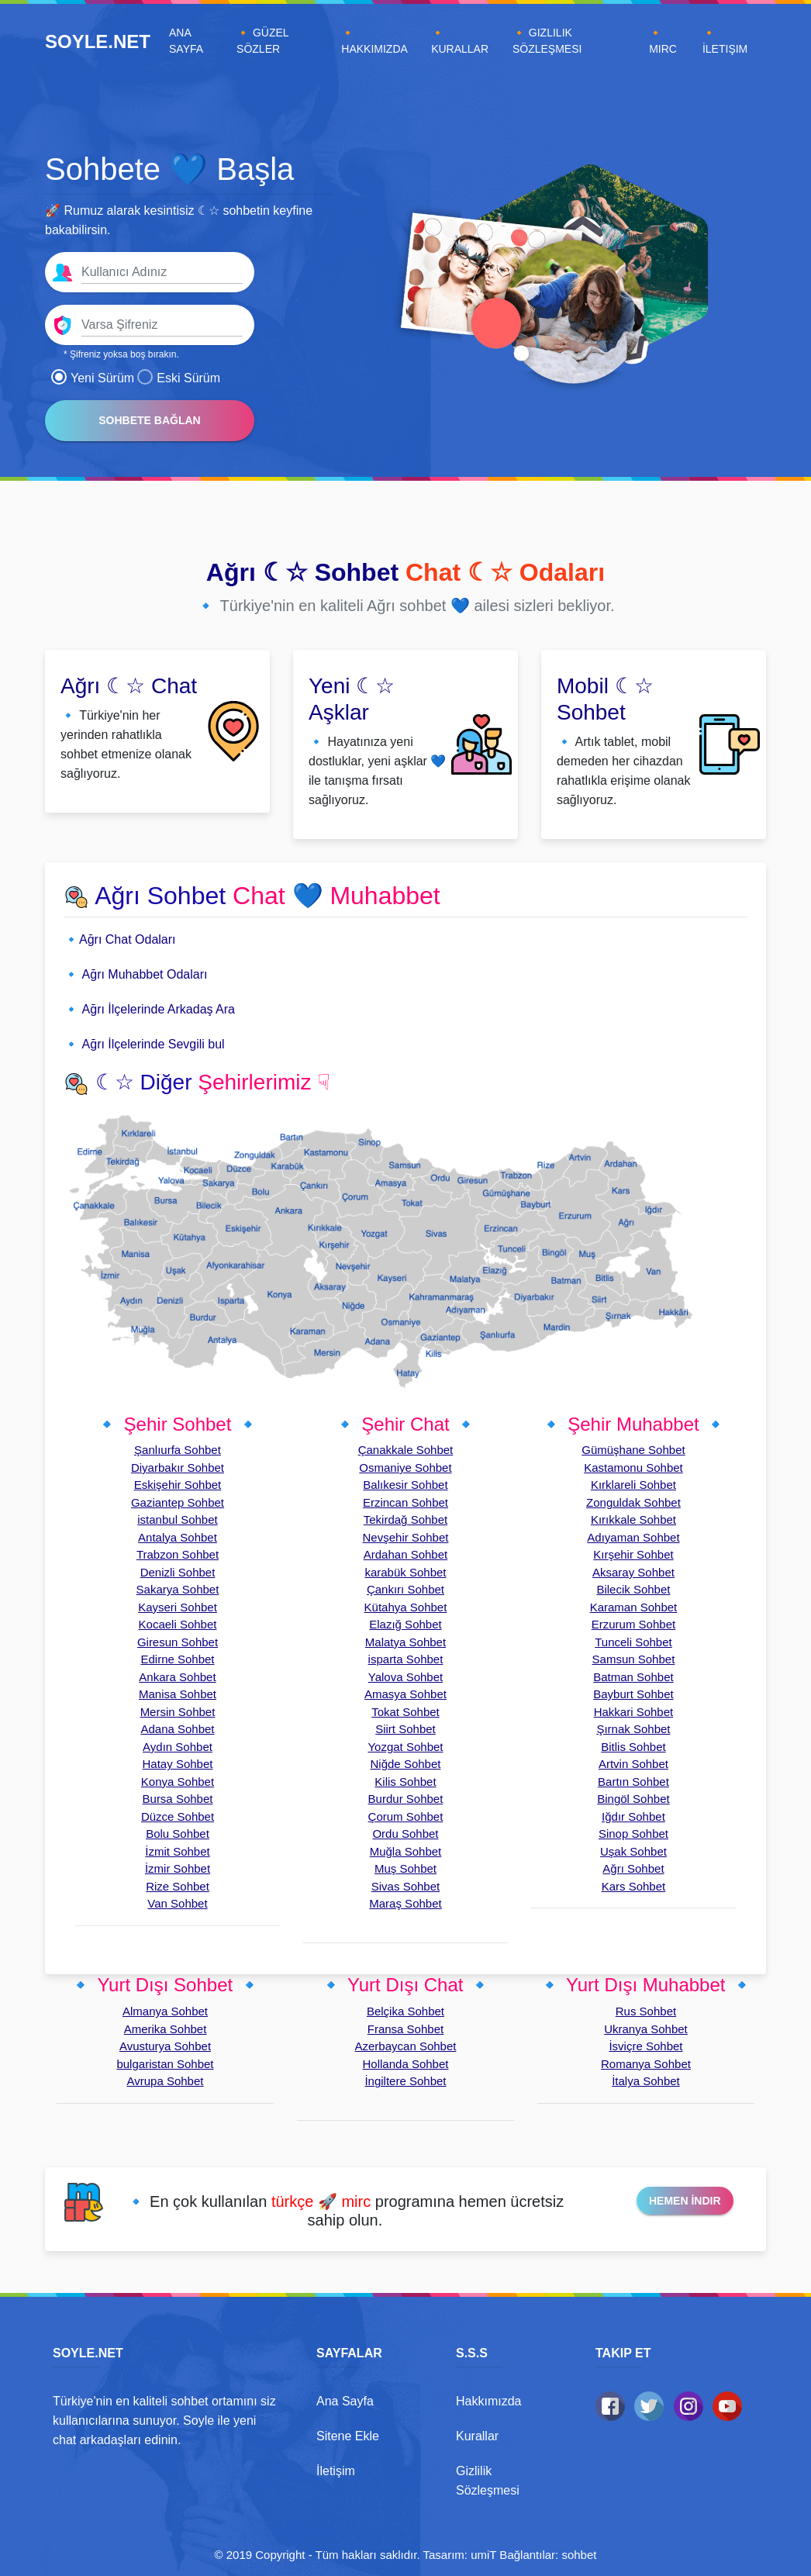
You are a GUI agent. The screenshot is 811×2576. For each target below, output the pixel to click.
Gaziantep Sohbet (177, 1502)
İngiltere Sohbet (405, 2080)
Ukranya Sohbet (646, 2029)
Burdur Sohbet (405, 1798)
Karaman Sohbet (634, 1607)
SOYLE (97, 41)
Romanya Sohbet (646, 2063)
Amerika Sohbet (165, 2029)
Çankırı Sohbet (405, 1589)
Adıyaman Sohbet (633, 1537)
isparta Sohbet (405, 1659)
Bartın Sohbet (633, 1781)
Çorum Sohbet (405, 1816)
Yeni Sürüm (92, 378)
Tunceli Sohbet (633, 1642)
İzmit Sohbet (177, 1851)
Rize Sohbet (177, 1886)
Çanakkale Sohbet (406, 1449)
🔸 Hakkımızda (374, 40)
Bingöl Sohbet (633, 1798)
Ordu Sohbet (405, 1833)
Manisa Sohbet (177, 1694)
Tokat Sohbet (405, 1711)
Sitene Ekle (347, 2436)
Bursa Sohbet (178, 1798)
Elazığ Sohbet (405, 1624)
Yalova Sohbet (405, 1676)
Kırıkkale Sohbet (633, 1519)
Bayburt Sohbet (633, 1694)
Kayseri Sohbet (177, 1607)
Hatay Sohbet (178, 1763)
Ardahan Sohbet (405, 1554)
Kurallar (477, 2436)
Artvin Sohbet (633, 1763)
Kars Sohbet (634, 1886)
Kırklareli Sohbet (633, 1484)
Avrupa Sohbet (165, 2080)
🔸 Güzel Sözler (262, 40)
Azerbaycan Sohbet (406, 2046)
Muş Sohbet (405, 1868)
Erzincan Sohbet (405, 1502)
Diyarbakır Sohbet (177, 1467)
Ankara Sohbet (177, 1676)
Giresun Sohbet (177, 1642)
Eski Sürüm (178, 378)
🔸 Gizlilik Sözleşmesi (547, 40)
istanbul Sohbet (177, 1519)
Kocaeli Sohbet (178, 1624)
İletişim (335, 2471)
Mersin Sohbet (178, 1711)
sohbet (578, 2554)
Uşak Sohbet (633, 1851)
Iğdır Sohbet (633, 1816)
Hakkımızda (488, 2401)
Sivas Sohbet (405, 1886)
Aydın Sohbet (177, 1746)
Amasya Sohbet (405, 1694)
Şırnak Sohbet (633, 1728)
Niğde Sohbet (406, 1763)
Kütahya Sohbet (405, 1607)
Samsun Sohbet (633, 1659)
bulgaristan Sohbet (164, 2063)
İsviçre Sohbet (645, 2046)
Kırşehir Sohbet (633, 1554)
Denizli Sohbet (178, 1572)
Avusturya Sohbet (165, 2046)
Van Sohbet (177, 1903)
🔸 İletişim (724, 40)
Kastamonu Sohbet (633, 1467)
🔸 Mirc (663, 40)
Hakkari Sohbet (634, 1711)
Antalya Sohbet (177, 1537)
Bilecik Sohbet (633, 1589)
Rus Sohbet (646, 2011)
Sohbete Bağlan (149, 420)
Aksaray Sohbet (633, 1572)
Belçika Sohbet (405, 2011)
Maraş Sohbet (405, 1903)
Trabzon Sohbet (177, 1554)
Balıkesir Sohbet (405, 1484)
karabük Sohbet (405, 1572)
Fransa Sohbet (405, 2029)
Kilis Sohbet (405, 1781)
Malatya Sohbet (405, 1642)
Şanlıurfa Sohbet (177, 1449)
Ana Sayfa (199, 40)
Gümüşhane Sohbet (633, 1449)
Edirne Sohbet (177, 1659)
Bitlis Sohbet (633, 1746)
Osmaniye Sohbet (405, 1467)
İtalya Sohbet (646, 2080)
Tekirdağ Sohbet (405, 1519)
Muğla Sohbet (406, 1851)
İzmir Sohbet (177, 1868)
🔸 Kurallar (459, 40)
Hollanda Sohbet (406, 2063)
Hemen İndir (685, 2200)
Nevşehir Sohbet (406, 1537)
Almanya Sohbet (165, 2011)
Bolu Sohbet (177, 1833)
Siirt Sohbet (405, 1728)
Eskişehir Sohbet (178, 1484)
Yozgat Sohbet (405, 1746)
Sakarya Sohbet (177, 1589)
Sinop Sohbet (633, 1833)
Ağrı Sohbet (633, 1868)
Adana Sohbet (177, 1728)
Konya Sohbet (177, 1781)
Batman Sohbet (633, 1676)
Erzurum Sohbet (633, 1624)
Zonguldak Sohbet (633, 1502)
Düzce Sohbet (177, 1816)
